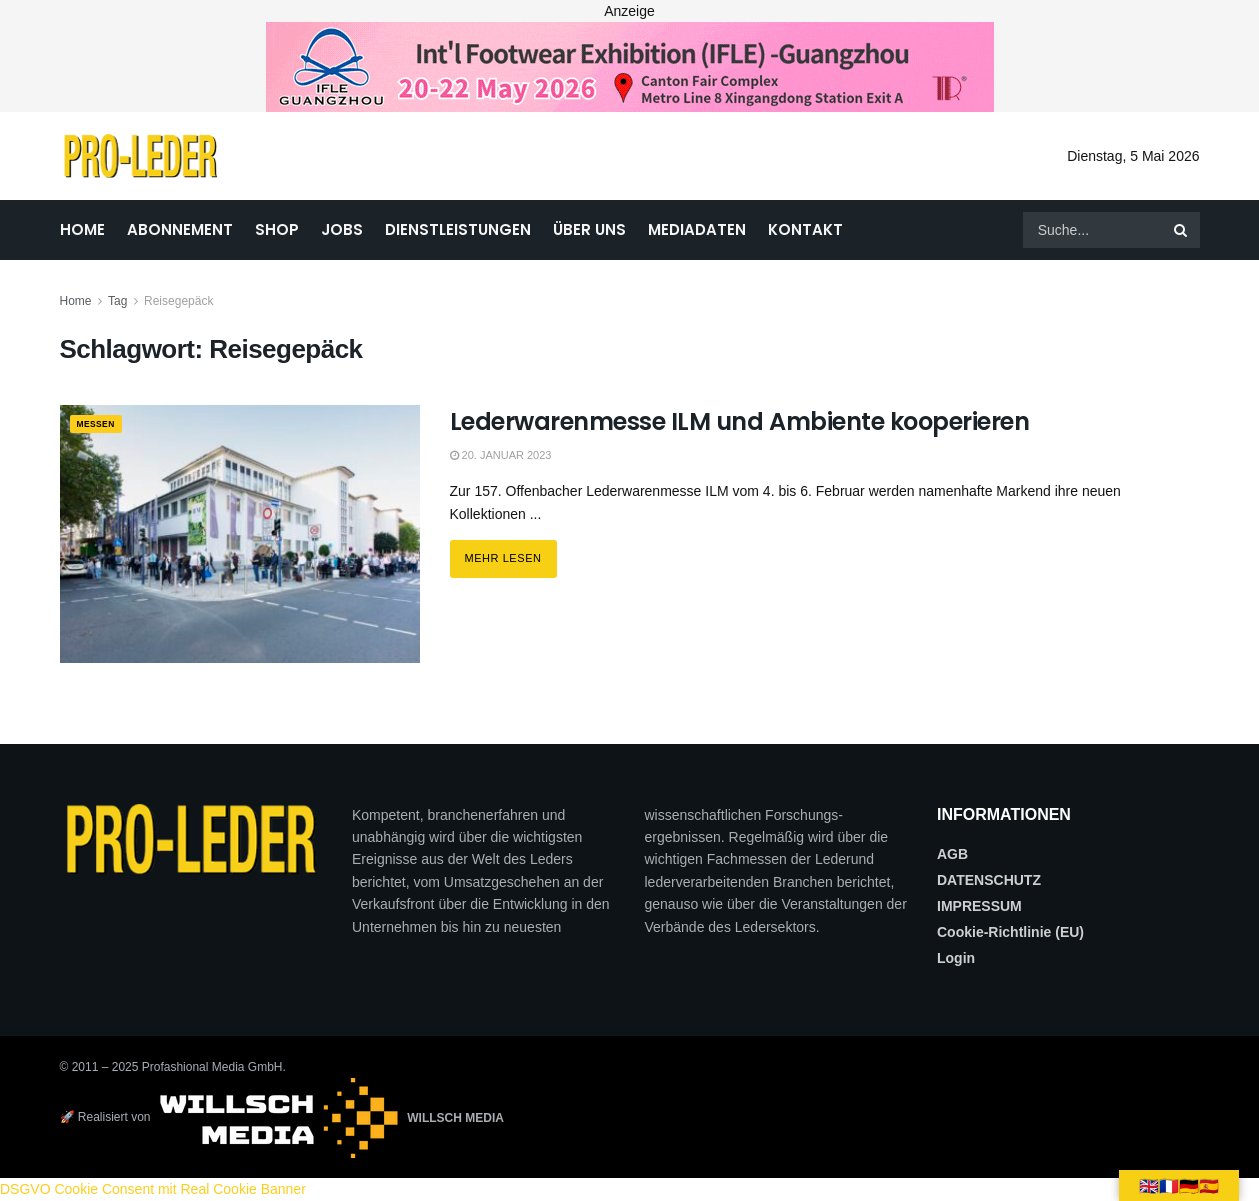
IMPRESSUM (979, 906)
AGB (952, 854)
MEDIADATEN (697, 229)
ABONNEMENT (180, 229)
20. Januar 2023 (501, 455)
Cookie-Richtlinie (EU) (1010, 932)
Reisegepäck (178, 301)
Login (956, 958)
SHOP (277, 229)
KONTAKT (805, 229)
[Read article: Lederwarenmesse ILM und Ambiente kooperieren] (240, 533)
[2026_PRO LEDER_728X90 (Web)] (630, 66)
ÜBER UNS (589, 229)
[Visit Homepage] (140, 156)
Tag (117, 301)
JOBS (342, 229)
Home (76, 301)
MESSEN (102, 425)
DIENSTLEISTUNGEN (458, 229)
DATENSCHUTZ (989, 880)
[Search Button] (1182, 230)
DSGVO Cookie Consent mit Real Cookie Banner (153, 1189)
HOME (82, 229)
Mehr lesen (511, 552)
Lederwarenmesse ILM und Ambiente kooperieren (740, 421)
